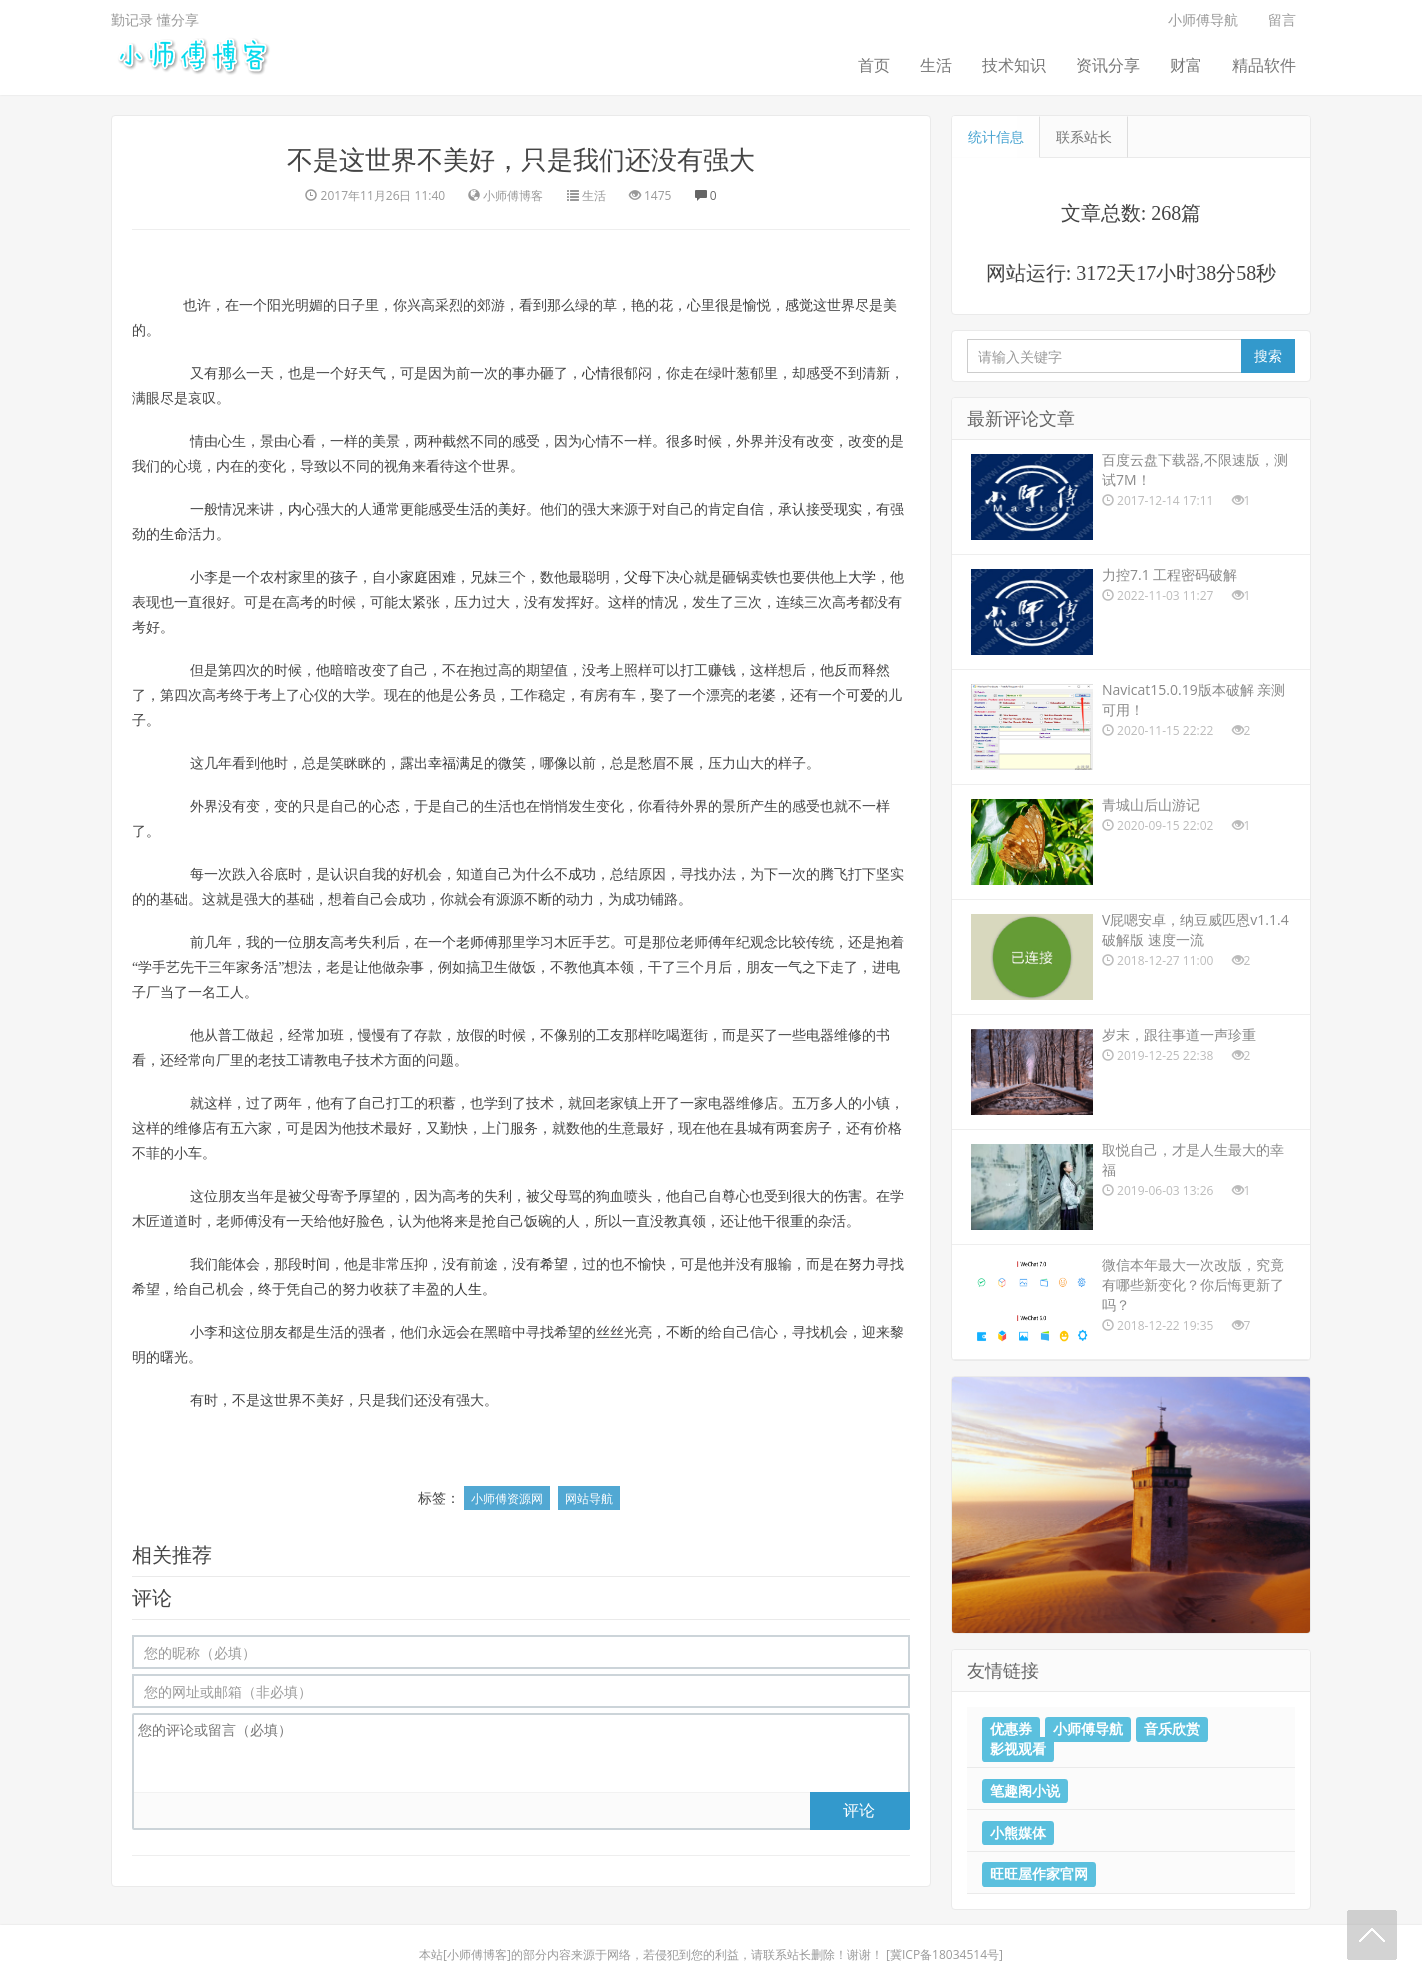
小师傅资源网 (507, 1498)
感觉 (799, 305)
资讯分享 (1108, 65)
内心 (302, 509)
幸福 (442, 763)
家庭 (414, 577)
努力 (862, 1264)
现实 (848, 509)
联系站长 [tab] (1084, 136)
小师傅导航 (1203, 19)
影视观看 (1018, 1749)
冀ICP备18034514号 (944, 1954)
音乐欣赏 (1172, 1729)
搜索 (1268, 355)
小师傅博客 (477, 1954)
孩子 (344, 577)
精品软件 (1264, 65)
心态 (386, 806)
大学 (862, 577)
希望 (554, 1264)
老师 (470, 942)
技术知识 (1014, 65)
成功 (582, 874)
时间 (316, 1264)
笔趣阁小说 (1025, 1790)
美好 (512, 509)
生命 (174, 534)
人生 (468, 1289)
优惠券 (1011, 1729)
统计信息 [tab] (996, 136)
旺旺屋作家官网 (1039, 1874)
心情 (596, 373)
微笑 (512, 763)
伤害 (848, 1196)
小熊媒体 (1018, 1832)
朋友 (316, 942)
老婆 (762, 695)
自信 (750, 509)
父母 (638, 577)
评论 (859, 1810)
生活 (936, 65)
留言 (1282, 19)
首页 (874, 65)
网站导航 (589, 1498)
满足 (470, 763)
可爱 (860, 695)
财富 (1186, 65)
